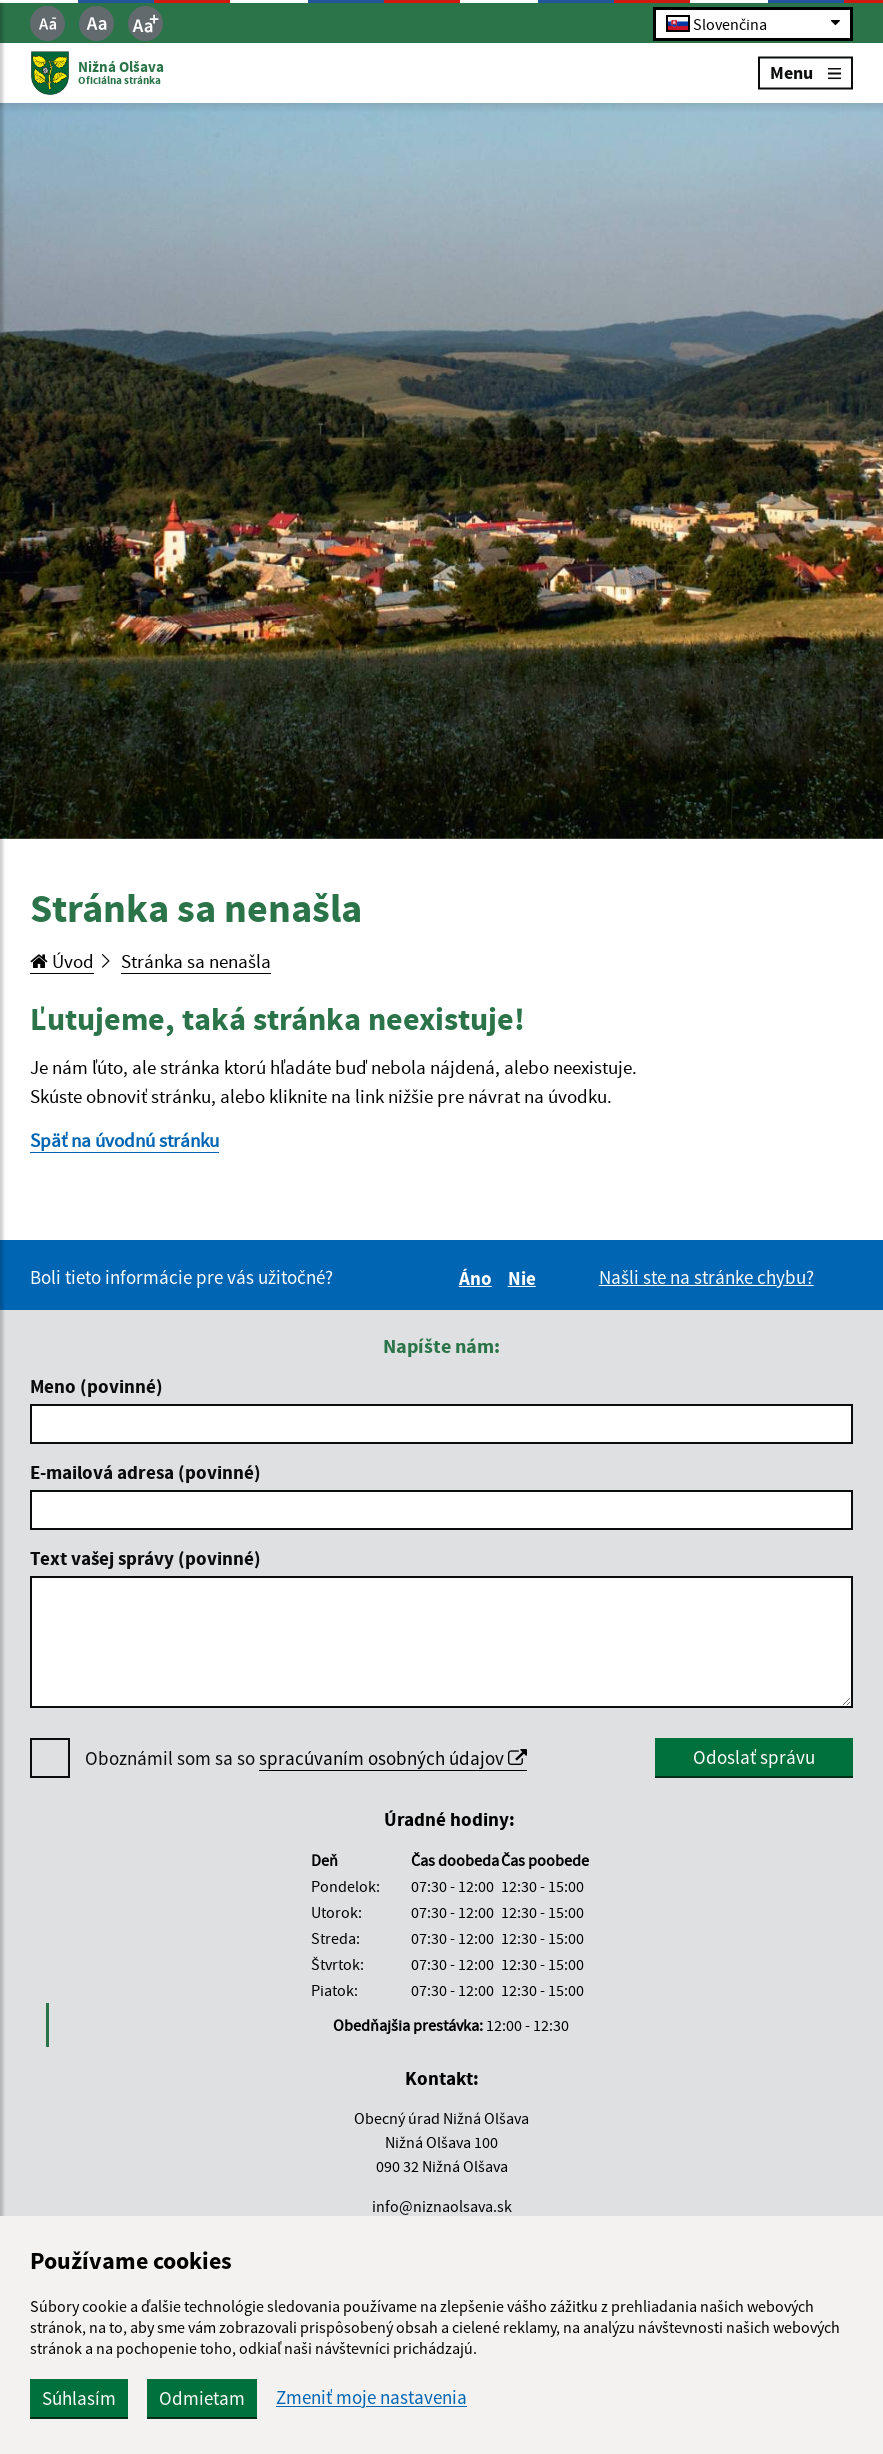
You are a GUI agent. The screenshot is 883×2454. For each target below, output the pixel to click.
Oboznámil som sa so (306, 1758)
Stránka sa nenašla (196, 961)
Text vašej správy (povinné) (145, 1558)
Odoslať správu (754, 1757)
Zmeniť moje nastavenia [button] (371, 2397)
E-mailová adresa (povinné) (145, 1472)
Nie (525, 1278)
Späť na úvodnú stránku (124, 1140)
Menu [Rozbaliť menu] (805, 72)
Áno (478, 1278)
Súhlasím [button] (79, 2398)
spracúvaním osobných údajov (393, 1758)
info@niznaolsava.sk (442, 2206)
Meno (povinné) (96, 1386)
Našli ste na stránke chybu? (706, 1277)
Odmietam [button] (202, 2398)
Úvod (62, 961)
